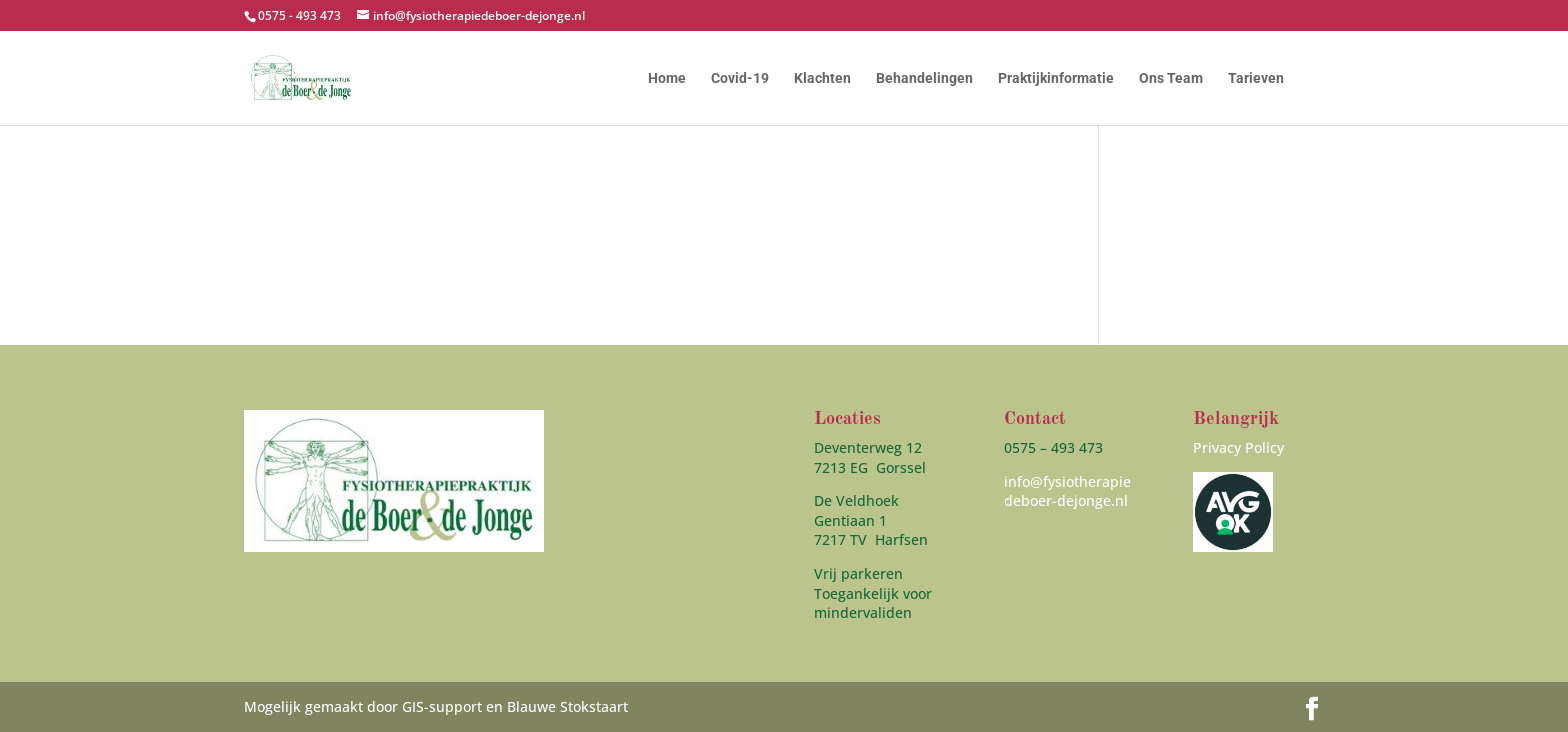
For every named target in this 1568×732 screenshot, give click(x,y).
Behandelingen (924, 78)
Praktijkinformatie (1056, 78)
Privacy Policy (1238, 447)
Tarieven (1256, 78)
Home (667, 78)
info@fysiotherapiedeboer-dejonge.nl (1067, 491)
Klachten (822, 78)
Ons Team (1171, 78)
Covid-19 (740, 78)
